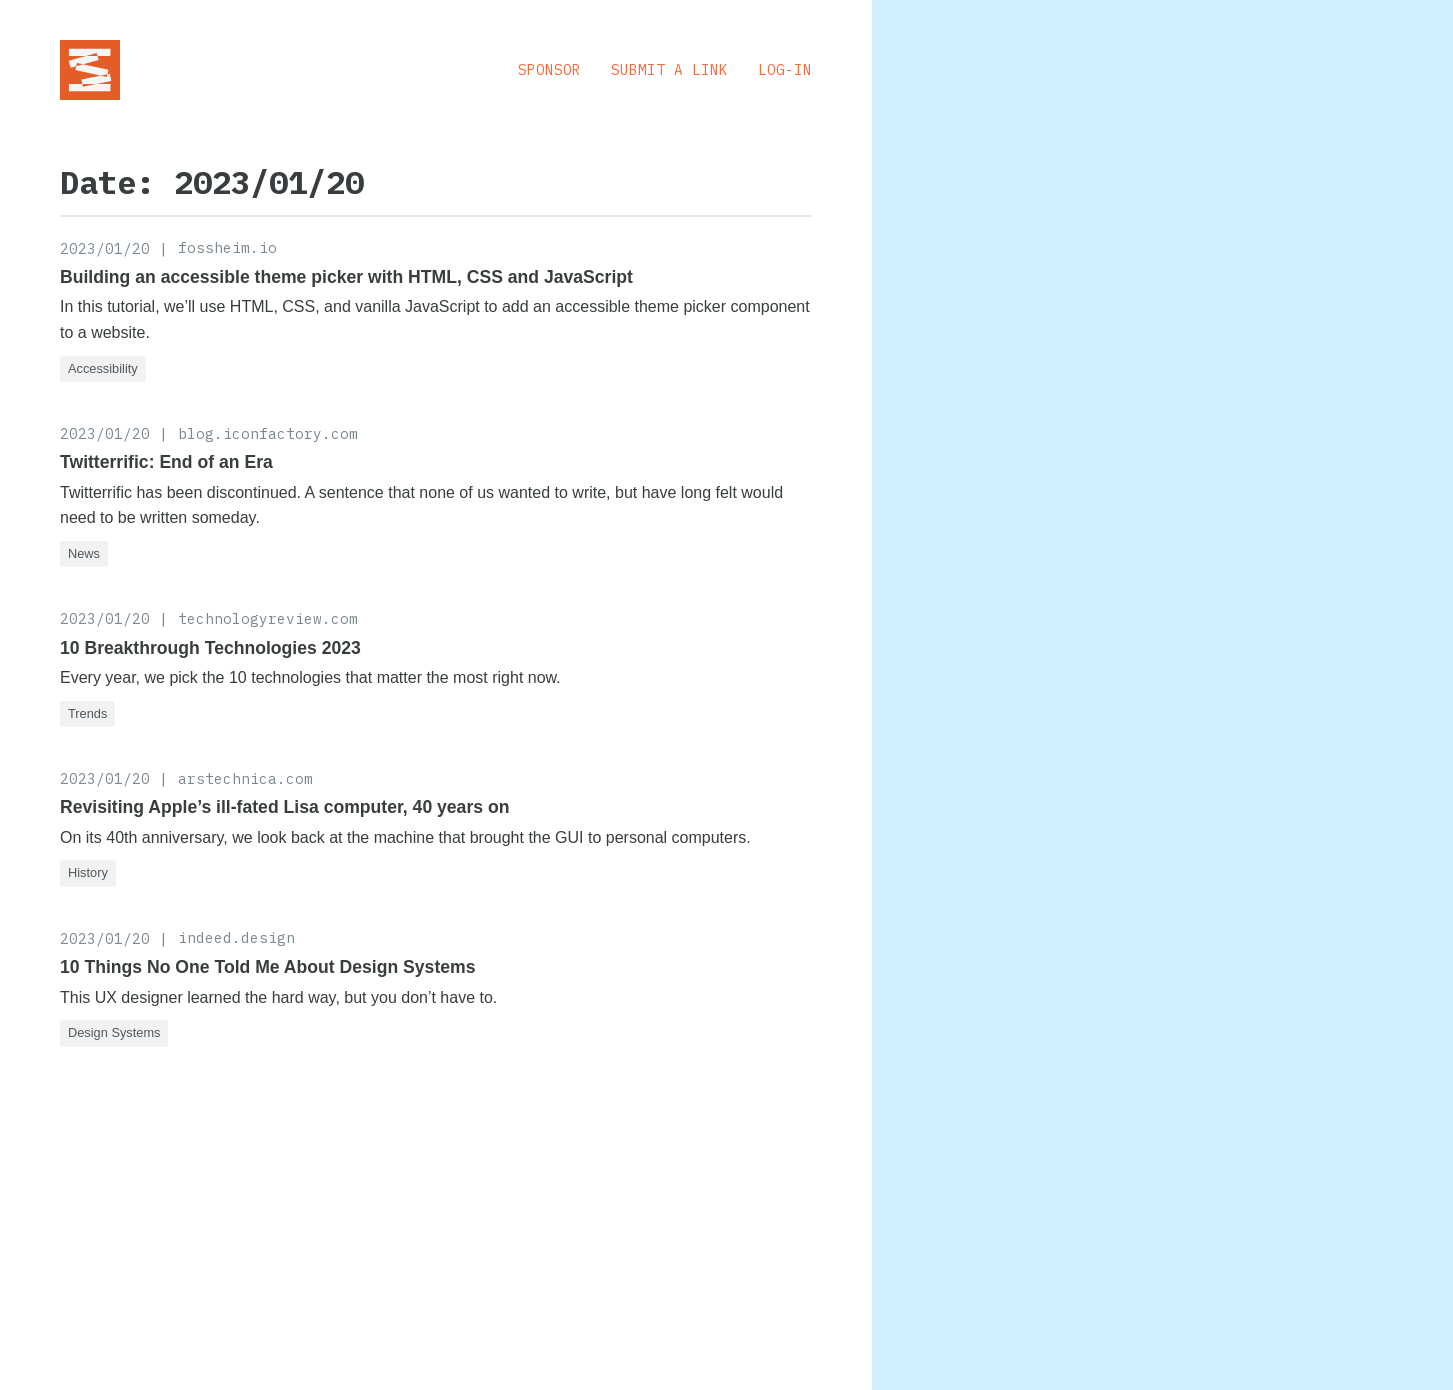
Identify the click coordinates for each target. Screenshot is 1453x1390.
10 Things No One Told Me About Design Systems (267, 967)
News (84, 553)
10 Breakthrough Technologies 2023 (210, 648)
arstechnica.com (245, 778)
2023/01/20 (105, 248)
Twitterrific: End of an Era (166, 462)
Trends (87, 713)
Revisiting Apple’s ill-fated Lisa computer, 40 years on (284, 807)
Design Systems (114, 1032)
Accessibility (103, 368)
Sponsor (549, 69)
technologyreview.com (268, 618)
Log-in (785, 69)
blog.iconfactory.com (268, 433)
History (88, 872)
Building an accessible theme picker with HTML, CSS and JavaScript (346, 277)
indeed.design (236, 937)
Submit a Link (669, 69)
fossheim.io (227, 247)
